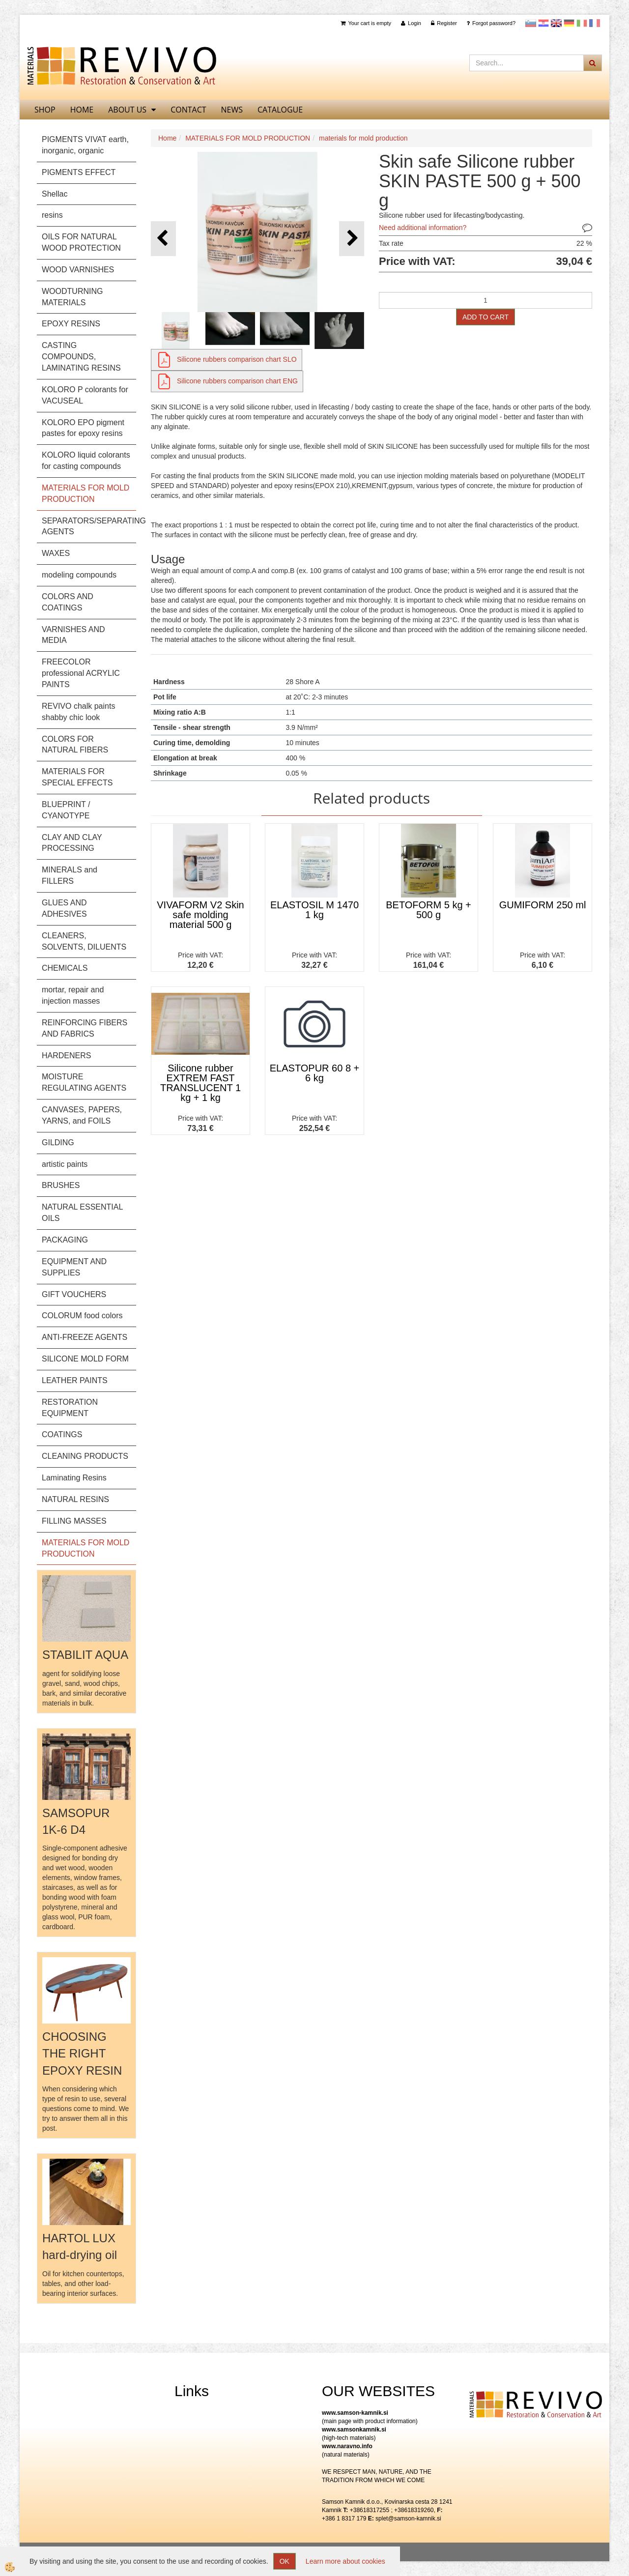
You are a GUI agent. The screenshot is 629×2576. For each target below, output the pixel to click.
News (232, 109)
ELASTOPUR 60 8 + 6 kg (315, 1073)
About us (127, 109)
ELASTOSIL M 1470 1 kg (314, 909)
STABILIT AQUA (85, 1654)
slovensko (530, 23)
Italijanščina (581, 23)
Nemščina (569, 23)
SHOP (45, 109)
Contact (188, 109)
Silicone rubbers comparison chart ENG (237, 381)
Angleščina (556, 23)
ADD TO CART (485, 317)
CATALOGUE (280, 109)
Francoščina (594, 23)
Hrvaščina (543, 23)
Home (167, 138)
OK (284, 2561)
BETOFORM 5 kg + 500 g (428, 909)
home (82, 109)
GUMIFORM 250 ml (542, 904)
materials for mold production (363, 138)
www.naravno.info (347, 2446)
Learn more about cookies (345, 2561)
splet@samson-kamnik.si (408, 2518)
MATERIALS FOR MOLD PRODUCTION (247, 138)
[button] (351, 238)
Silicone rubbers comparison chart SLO (237, 359)
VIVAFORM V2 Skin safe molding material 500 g (200, 914)
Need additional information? (422, 228)
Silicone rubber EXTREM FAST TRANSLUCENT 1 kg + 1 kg (200, 1083)
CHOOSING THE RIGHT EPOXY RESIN (82, 2053)
